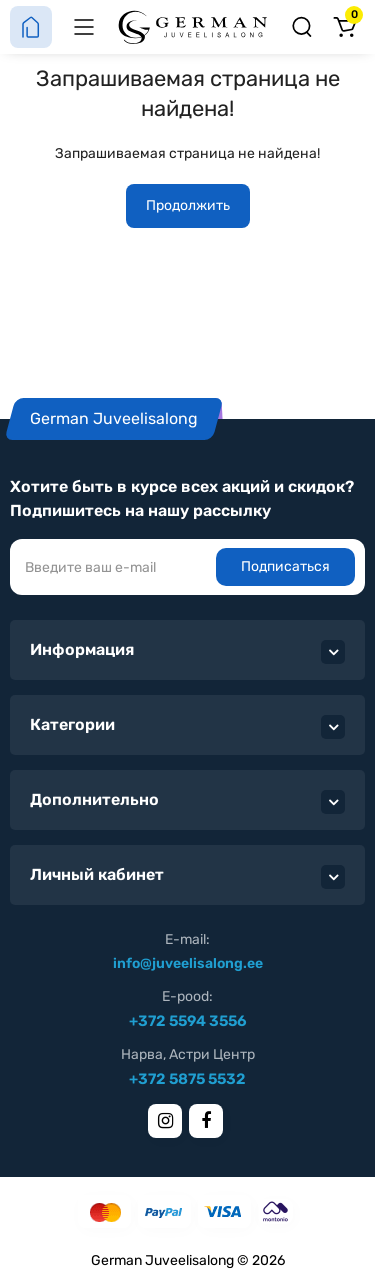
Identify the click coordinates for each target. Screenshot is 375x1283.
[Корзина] (344, 27)
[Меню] (84, 27)
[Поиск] (302, 27)
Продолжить (188, 205)
